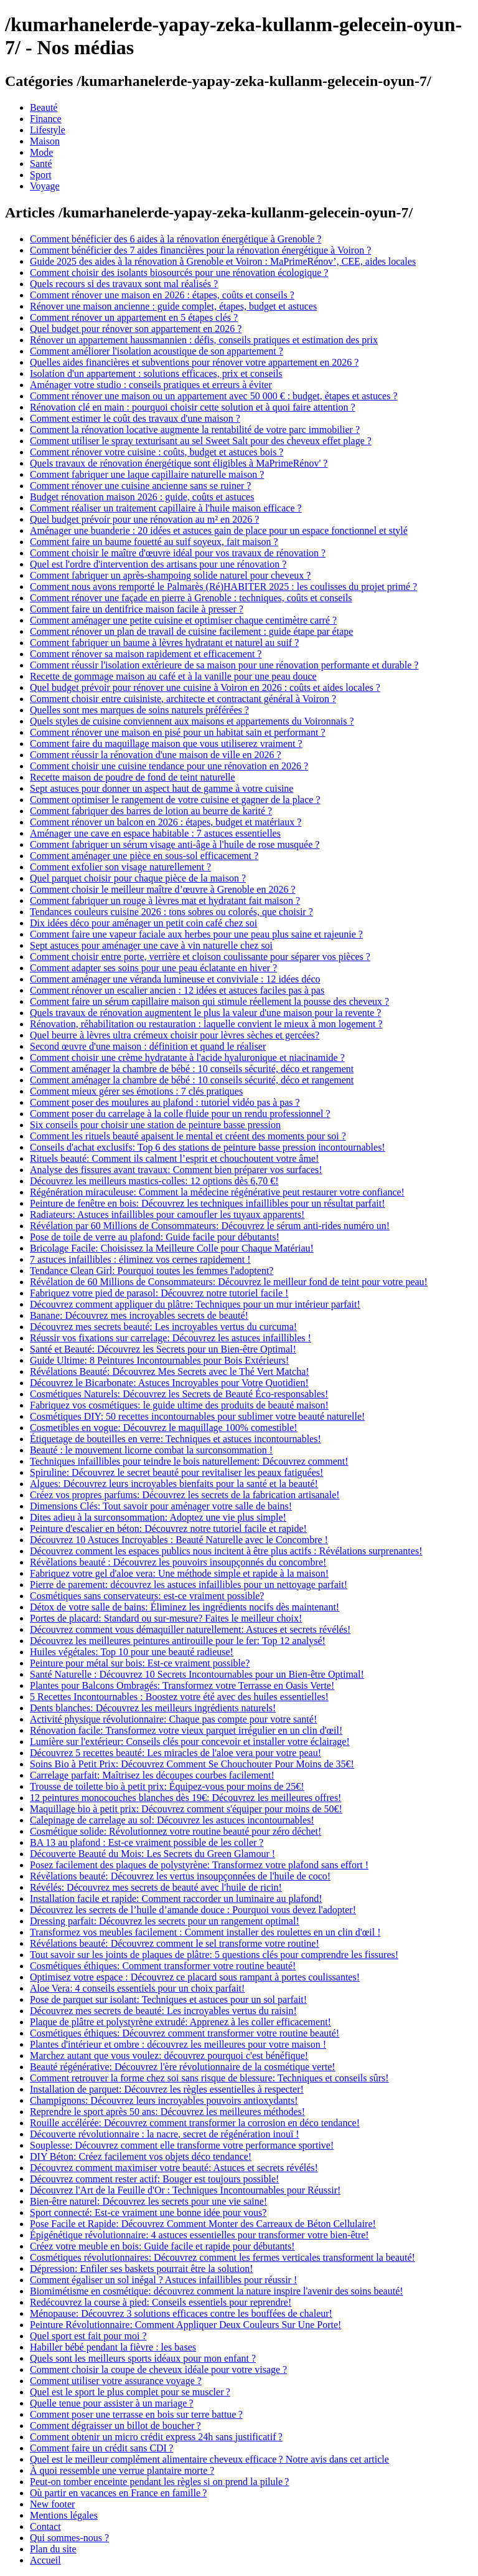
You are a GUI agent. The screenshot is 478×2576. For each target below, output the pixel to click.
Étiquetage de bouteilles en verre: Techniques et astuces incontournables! (175, 1438)
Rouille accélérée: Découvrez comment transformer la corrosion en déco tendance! (195, 2122)
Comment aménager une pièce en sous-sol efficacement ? (144, 855)
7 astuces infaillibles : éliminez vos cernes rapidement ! (140, 1259)
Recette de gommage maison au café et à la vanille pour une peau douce (173, 676)
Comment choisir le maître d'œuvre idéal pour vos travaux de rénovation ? (178, 553)
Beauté (43, 107)
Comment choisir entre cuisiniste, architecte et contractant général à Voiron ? (183, 698)
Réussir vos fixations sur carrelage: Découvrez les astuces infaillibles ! (170, 1338)
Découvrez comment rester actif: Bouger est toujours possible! (154, 2179)
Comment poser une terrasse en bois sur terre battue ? (136, 2414)
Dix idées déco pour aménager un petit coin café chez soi (143, 923)
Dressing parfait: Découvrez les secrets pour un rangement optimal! (164, 1921)
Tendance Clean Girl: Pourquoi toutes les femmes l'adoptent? (151, 1270)
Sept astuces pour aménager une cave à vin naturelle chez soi (151, 945)
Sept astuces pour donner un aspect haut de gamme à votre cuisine (161, 788)
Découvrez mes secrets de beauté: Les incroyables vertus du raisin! (163, 2010)
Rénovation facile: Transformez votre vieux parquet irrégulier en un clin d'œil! (186, 1730)
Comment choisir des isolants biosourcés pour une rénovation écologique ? (179, 272)
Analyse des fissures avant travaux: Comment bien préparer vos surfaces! (176, 1169)
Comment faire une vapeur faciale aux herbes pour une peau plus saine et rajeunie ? (196, 934)
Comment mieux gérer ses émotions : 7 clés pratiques (136, 1091)
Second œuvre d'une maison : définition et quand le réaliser (148, 1046)
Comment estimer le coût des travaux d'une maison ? (135, 418)
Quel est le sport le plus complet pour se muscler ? (130, 2392)
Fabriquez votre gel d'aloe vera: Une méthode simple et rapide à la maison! (179, 1573)
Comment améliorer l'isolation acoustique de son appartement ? (156, 351)
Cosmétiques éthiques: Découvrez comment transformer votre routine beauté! (184, 2033)
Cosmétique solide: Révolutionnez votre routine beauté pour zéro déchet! (175, 1831)
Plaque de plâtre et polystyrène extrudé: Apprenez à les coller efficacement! (180, 2022)
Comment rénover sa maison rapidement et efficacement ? (145, 654)
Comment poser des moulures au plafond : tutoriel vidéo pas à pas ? (165, 1102)
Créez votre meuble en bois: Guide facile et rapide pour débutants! (162, 2246)
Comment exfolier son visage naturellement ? (120, 867)
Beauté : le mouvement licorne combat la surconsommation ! (151, 1450)
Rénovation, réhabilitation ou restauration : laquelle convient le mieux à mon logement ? (206, 1024)
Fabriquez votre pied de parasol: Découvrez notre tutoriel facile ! (159, 1293)
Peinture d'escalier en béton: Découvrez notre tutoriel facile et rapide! (168, 1528)
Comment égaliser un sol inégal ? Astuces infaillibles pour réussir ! (163, 2279)
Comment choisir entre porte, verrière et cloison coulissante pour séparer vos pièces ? (200, 956)
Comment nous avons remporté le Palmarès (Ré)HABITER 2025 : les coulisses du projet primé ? (223, 586)
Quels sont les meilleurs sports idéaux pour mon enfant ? (143, 2358)
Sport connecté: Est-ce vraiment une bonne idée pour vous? (148, 2212)
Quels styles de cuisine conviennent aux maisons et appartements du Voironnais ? (192, 721)
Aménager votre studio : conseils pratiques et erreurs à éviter (151, 384)
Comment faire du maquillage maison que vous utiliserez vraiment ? (166, 743)
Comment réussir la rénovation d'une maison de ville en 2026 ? (155, 754)
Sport (41, 174)
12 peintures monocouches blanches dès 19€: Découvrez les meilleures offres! (185, 1797)
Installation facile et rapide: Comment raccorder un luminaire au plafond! (176, 1898)
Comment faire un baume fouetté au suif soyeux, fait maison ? (154, 541)
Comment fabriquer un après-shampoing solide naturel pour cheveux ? (170, 575)
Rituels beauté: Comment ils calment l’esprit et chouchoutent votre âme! (174, 1158)
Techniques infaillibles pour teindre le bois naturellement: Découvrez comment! (189, 1461)
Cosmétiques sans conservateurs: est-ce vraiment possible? (147, 1595)
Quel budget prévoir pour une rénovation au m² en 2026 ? (144, 519)
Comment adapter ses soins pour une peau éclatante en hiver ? (153, 967)
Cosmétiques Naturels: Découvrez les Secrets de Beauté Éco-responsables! (179, 1394)
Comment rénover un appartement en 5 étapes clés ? (134, 317)
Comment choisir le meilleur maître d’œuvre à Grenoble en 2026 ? (163, 889)
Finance (46, 118)
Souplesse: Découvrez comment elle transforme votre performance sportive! (182, 2145)
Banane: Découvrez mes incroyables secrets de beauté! (139, 1315)
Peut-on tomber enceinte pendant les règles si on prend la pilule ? (159, 2481)
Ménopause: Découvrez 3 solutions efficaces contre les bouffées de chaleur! (181, 2313)
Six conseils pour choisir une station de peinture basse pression (155, 1124)
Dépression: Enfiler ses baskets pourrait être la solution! (141, 2268)
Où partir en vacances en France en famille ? (118, 2493)
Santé (41, 163)
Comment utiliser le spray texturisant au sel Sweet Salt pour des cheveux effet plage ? (201, 440)
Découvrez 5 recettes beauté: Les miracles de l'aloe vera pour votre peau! (175, 1752)
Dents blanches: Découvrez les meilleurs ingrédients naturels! (153, 1708)
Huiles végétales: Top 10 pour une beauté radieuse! (131, 1652)
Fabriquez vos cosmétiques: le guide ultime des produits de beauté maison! (179, 1405)
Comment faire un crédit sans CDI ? (101, 2448)
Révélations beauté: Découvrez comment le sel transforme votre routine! (174, 1943)
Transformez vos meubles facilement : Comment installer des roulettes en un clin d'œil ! (205, 1932)
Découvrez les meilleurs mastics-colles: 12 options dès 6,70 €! (154, 1181)
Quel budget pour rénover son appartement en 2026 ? (135, 328)
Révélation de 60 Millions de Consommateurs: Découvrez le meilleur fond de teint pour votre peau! (229, 1281)
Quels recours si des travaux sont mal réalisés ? (124, 283)
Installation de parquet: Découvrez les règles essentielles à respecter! (167, 2089)
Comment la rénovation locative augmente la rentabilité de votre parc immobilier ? (195, 429)
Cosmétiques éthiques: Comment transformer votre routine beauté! (163, 1966)
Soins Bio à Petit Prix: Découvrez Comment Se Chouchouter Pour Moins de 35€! (192, 1764)
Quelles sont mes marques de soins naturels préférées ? (139, 710)
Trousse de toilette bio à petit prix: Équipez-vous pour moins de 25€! (167, 1786)
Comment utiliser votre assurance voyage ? (116, 2380)
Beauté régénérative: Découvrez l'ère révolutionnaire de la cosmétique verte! (182, 2066)
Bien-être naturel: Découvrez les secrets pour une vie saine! (148, 2201)
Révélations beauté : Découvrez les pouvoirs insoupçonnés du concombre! (178, 1562)
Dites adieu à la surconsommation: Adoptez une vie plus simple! (158, 1517)
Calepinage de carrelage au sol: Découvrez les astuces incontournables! (172, 1820)
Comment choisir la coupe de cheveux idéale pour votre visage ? (158, 2369)
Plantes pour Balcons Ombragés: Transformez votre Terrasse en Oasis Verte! (182, 1685)
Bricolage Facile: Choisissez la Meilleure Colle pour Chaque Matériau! (172, 1248)
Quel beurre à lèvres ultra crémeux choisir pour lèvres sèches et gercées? (174, 1035)
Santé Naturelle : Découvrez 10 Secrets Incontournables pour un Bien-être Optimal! (197, 1674)
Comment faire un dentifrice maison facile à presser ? (136, 609)
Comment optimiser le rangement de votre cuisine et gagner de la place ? (175, 799)
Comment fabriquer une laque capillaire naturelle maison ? (147, 474)
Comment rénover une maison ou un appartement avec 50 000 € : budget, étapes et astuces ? (213, 396)
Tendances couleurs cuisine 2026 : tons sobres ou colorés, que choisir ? (171, 911)
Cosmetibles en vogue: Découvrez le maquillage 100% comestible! (164, 1427)
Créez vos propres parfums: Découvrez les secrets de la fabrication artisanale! (185, 1495)
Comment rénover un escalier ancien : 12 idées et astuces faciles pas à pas (177, 990)
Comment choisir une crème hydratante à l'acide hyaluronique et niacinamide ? (187, 1057)
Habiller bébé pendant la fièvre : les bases (113, 2347)
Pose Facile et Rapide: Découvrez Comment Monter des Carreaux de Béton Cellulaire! (203, 2223)
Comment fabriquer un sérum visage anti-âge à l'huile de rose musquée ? (174, 844)
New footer (52, 2504)
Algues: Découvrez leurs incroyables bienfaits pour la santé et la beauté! (174, 1483)
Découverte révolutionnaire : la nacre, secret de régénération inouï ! (164, 2134)
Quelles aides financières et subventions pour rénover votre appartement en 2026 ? (194, 362)
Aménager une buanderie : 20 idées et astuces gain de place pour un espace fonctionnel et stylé (219, 530)
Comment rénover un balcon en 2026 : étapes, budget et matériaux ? (165, 822)
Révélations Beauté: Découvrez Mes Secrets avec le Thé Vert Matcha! (169, 1371)
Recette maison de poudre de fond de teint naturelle (132, 777)
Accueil (45, 2560)
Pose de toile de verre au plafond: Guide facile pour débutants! (154, 1237)
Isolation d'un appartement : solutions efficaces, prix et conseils (156, 373)
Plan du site (53, 2549)
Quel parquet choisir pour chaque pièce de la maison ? (138, 878)
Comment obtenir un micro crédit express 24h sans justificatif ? (156, 2436)
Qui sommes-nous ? (69, 2537)
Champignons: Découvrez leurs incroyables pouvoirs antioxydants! (164, 2100)
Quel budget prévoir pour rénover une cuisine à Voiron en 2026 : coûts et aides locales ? (205, 687)
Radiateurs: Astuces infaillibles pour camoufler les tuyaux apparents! (167, 1214)
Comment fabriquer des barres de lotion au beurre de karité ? (151, 811)
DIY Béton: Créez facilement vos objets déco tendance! (140, 2156)
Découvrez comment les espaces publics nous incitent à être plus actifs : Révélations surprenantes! (226, 1551)
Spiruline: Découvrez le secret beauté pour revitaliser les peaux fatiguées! (176, 1472)
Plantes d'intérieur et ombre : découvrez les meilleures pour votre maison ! (178, 2044)
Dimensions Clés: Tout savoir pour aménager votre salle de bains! (161, 1506)
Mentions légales (64, 2515)
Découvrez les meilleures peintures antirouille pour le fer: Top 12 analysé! (178, 1640)
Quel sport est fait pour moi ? (88, 2336)
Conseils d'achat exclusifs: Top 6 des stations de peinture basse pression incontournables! (207, 1147)
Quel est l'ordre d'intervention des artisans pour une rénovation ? (158, 564)
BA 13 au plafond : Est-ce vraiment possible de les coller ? (146, 1842)
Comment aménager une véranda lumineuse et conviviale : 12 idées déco (175, 979)
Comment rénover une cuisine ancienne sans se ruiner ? (140, 485)
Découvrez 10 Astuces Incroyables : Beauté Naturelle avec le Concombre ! (179, 1539)
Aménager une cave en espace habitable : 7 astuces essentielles (155, 833)
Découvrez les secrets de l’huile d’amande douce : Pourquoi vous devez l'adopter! (193, 1909)
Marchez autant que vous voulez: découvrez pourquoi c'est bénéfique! (169, 2055)
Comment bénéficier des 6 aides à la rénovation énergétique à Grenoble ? (175, 239)
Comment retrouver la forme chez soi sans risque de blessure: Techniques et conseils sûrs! (209, 2078)
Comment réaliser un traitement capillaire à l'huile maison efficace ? (166, 508)
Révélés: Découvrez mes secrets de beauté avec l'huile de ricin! (156, 1887)
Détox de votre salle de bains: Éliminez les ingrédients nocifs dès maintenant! (184, 1607)
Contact (45, 2526)
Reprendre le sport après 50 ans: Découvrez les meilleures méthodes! (167, 2111)
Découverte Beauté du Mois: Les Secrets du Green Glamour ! (152, 1853)
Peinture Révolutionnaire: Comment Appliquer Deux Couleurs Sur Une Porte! (185, 2324)
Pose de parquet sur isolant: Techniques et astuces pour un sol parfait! (168, 1999)
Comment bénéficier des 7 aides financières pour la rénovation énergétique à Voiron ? (200, 250)
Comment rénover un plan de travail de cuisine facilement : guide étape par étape (191, 631)
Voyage (45, 186)
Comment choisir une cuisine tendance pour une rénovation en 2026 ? (169, 766)
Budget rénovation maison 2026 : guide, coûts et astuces (142, 497)
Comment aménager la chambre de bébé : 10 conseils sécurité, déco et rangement (192, 1068)
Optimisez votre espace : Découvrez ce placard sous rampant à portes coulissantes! (195, 1977)
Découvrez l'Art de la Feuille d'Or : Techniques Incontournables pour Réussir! (185, 2190)
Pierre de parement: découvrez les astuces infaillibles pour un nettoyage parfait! (188, 1584)
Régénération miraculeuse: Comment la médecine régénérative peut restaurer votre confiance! (217, 1192)
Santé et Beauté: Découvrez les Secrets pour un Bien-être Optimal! (163, 1349)
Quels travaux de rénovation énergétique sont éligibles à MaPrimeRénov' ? (178, 463)
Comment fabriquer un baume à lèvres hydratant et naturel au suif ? (164, 642)
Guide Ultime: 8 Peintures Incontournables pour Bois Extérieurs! (159, 1360)
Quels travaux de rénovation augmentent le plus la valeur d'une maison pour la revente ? (205, 1012)
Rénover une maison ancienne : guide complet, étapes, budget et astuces (173, 306)
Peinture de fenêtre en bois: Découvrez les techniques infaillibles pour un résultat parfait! (207, 1203)
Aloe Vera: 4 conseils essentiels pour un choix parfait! (137, 1988)
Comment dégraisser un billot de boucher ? (115, 2425)
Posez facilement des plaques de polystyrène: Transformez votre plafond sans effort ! (199, 1865)
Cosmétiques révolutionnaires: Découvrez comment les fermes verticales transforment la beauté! (222, 2257)
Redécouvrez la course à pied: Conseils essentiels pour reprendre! (160, 2302)
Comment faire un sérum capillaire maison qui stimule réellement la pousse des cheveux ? (209, 1001)
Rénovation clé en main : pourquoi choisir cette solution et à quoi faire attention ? (192, 407)
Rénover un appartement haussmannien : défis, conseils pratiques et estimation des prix (204, 340)
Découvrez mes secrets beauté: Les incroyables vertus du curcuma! (163, 1326)
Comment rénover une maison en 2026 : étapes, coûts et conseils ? (162, 295)
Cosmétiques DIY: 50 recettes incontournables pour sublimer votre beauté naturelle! (197, 1416)
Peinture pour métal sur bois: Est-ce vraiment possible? (140, 1663)
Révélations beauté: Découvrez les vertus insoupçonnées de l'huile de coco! (180, 1876)
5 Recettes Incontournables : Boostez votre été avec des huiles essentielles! (179, 1696)
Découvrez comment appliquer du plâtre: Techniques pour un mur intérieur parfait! (195, 1304)
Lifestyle (47, 130)
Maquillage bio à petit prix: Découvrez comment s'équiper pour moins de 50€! (186, 1809)
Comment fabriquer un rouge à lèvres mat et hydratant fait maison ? (165, 900)
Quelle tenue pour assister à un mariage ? (112, 2403)
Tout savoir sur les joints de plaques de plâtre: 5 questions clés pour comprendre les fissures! (214, 1954)
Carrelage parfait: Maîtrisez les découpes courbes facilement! (152, 1775)
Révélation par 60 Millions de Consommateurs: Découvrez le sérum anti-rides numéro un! (210, 1225)
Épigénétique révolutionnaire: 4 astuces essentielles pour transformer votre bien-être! (199, 2235)
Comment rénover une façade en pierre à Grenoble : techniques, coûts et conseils (191, 597)
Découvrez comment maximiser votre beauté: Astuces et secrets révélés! (174, 2167)
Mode (41, 152)
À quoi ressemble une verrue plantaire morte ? (122, 2470)
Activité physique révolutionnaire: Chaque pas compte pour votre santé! (173, 1719)
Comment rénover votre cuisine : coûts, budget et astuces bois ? (156, 452)
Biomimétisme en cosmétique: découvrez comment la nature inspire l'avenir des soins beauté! (216, 2291)
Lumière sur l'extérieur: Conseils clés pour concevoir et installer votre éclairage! (190, 1741)
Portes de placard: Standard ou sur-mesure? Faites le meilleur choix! (166, 1618)
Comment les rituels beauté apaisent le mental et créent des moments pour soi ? (188, 1136)
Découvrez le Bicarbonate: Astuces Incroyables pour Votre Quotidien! (169, 1382)
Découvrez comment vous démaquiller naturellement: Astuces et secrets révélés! (190, 1629)
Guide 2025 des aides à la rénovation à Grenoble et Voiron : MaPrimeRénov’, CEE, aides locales (223, 261)
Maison (45, 141)
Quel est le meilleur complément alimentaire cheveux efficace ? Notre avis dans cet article (209, 2459)
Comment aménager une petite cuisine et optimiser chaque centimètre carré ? (183, 620)
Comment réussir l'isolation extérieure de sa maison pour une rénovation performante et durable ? (224, 665)
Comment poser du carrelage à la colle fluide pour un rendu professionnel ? (180, 1113)
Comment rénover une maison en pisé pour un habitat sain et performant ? (178, 732)
